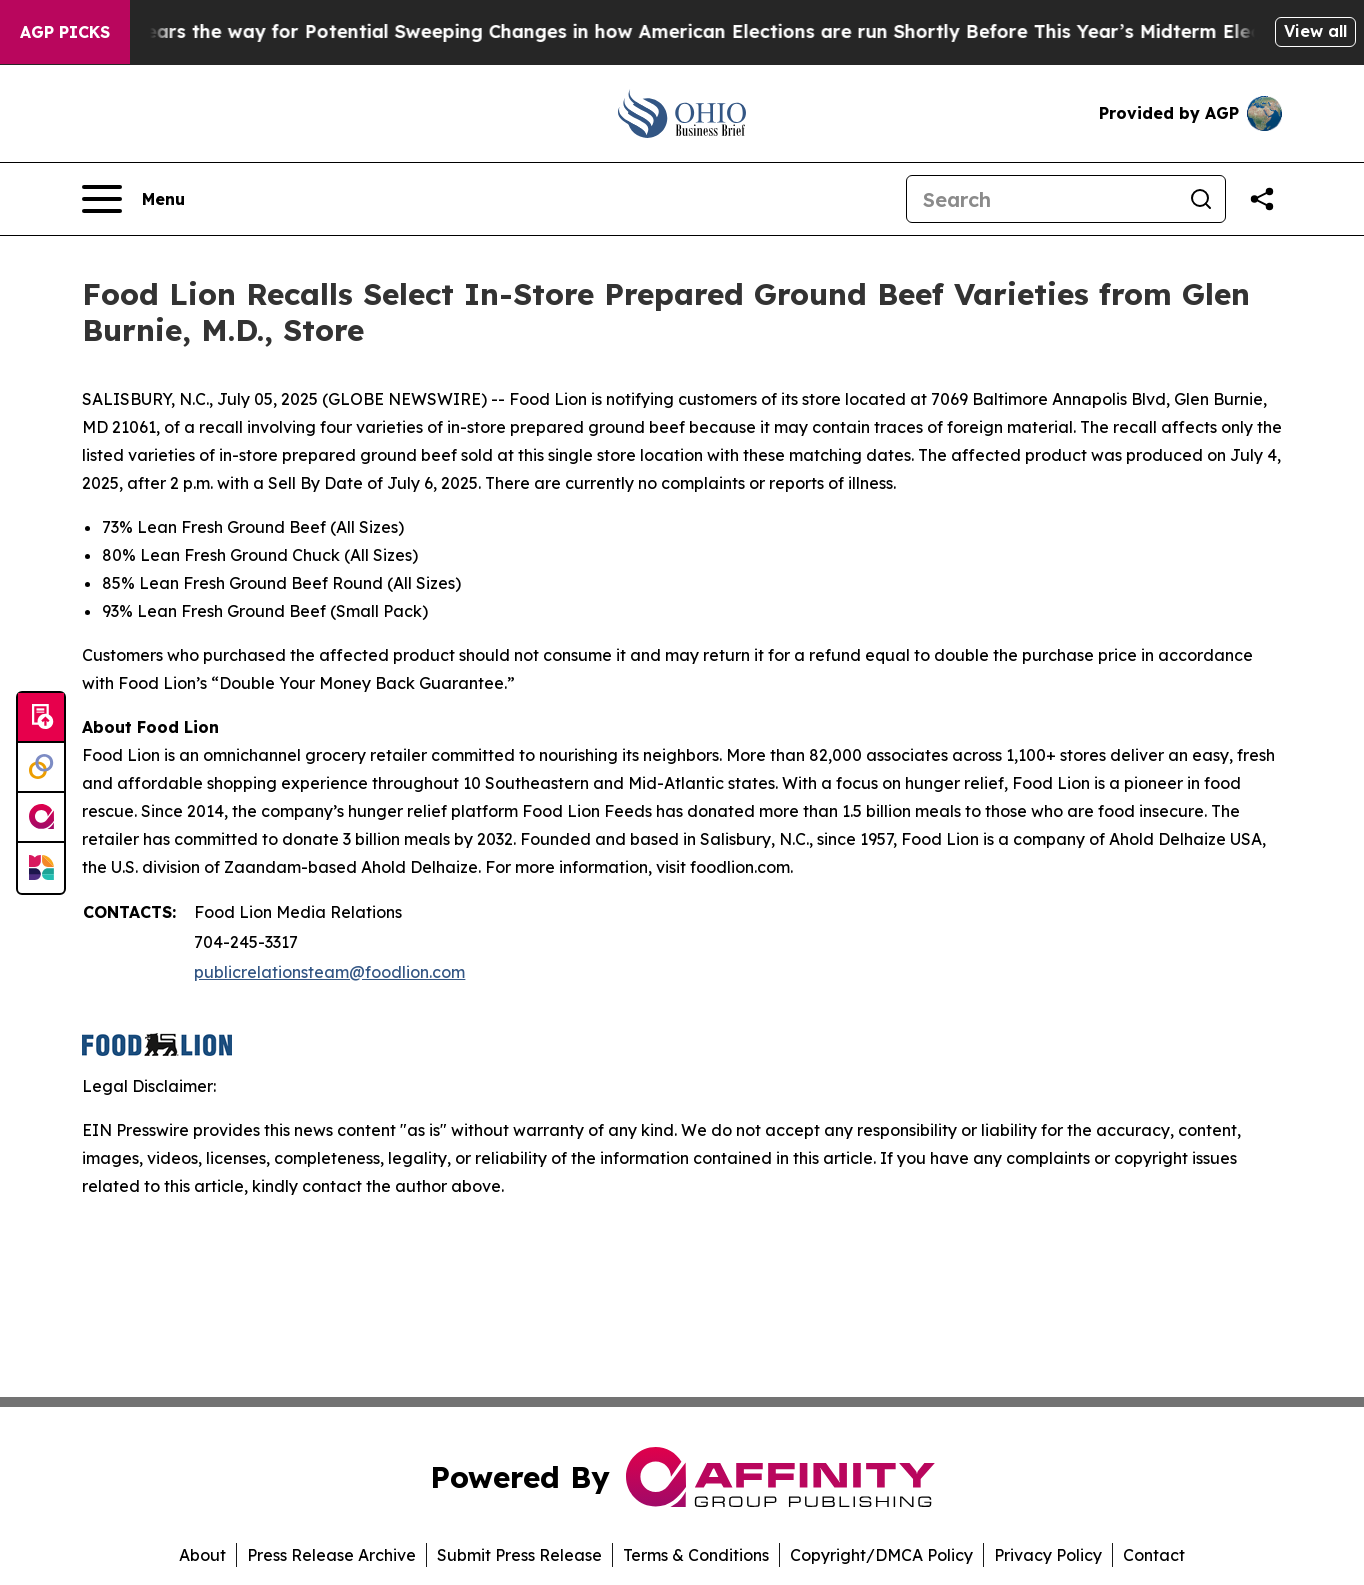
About (202, 1555)
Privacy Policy (1048, 1555)
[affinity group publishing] (41, 818)
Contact (1154, 1555)
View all (1315, 31)
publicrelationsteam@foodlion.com (329, 972)
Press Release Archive (331, 1555)
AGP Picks (65, 32)
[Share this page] (1262, 199)
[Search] (1042, 199)
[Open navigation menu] (133, 199)
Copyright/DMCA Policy (881, 1555)
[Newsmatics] (41, 868)
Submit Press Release (519, 1555)
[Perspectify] (41, 768)
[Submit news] (41, 718)
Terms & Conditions (696, 1555)
